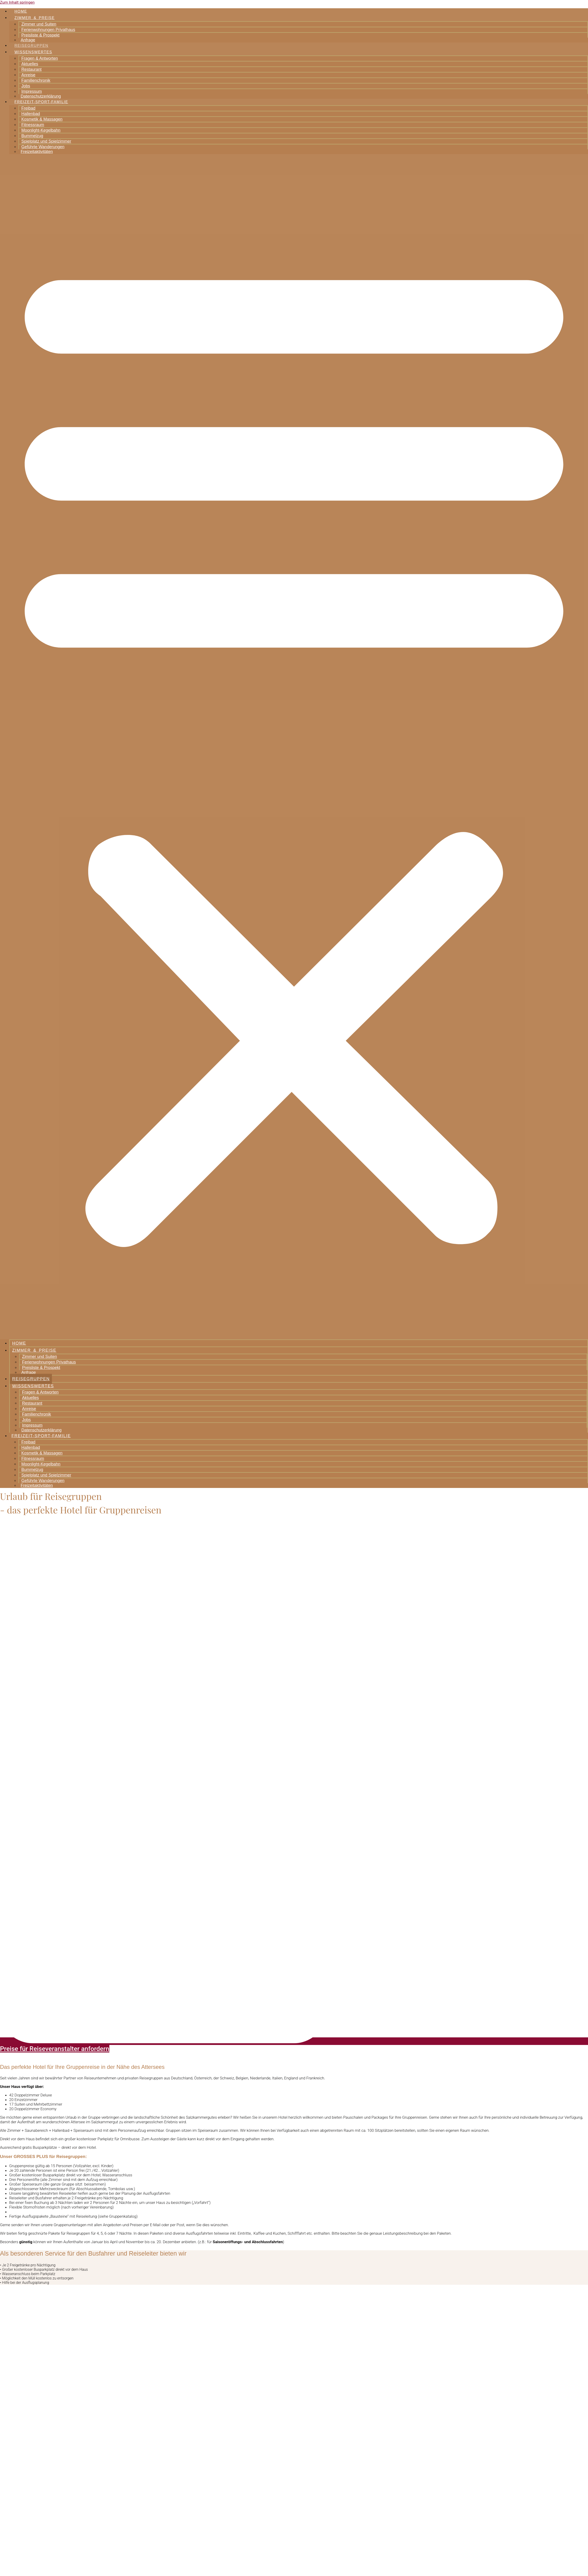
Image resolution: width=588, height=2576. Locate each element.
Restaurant (31, 69)
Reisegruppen (31, 46)
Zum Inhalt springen (17, 2)
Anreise (28, 75)
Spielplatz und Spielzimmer (46, 141)
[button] (294, 747)
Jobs (25, 86)
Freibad (28, 108)
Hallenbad (30, 113)
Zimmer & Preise (34, 18)
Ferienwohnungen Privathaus (48, 29)
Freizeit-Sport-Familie (41, 102)
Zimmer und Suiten (38, 24)
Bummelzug (32, 135)
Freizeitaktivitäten (37, 151)
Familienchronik (35, 80)
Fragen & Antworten (39, 58)
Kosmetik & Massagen (41, 119)
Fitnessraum (32, 124)
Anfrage (28, 40)
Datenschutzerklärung (41, 96)
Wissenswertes (33, 52)
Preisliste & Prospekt (40, 35)
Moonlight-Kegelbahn (40, 130)
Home (20, 11)
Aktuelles (29, 64)
